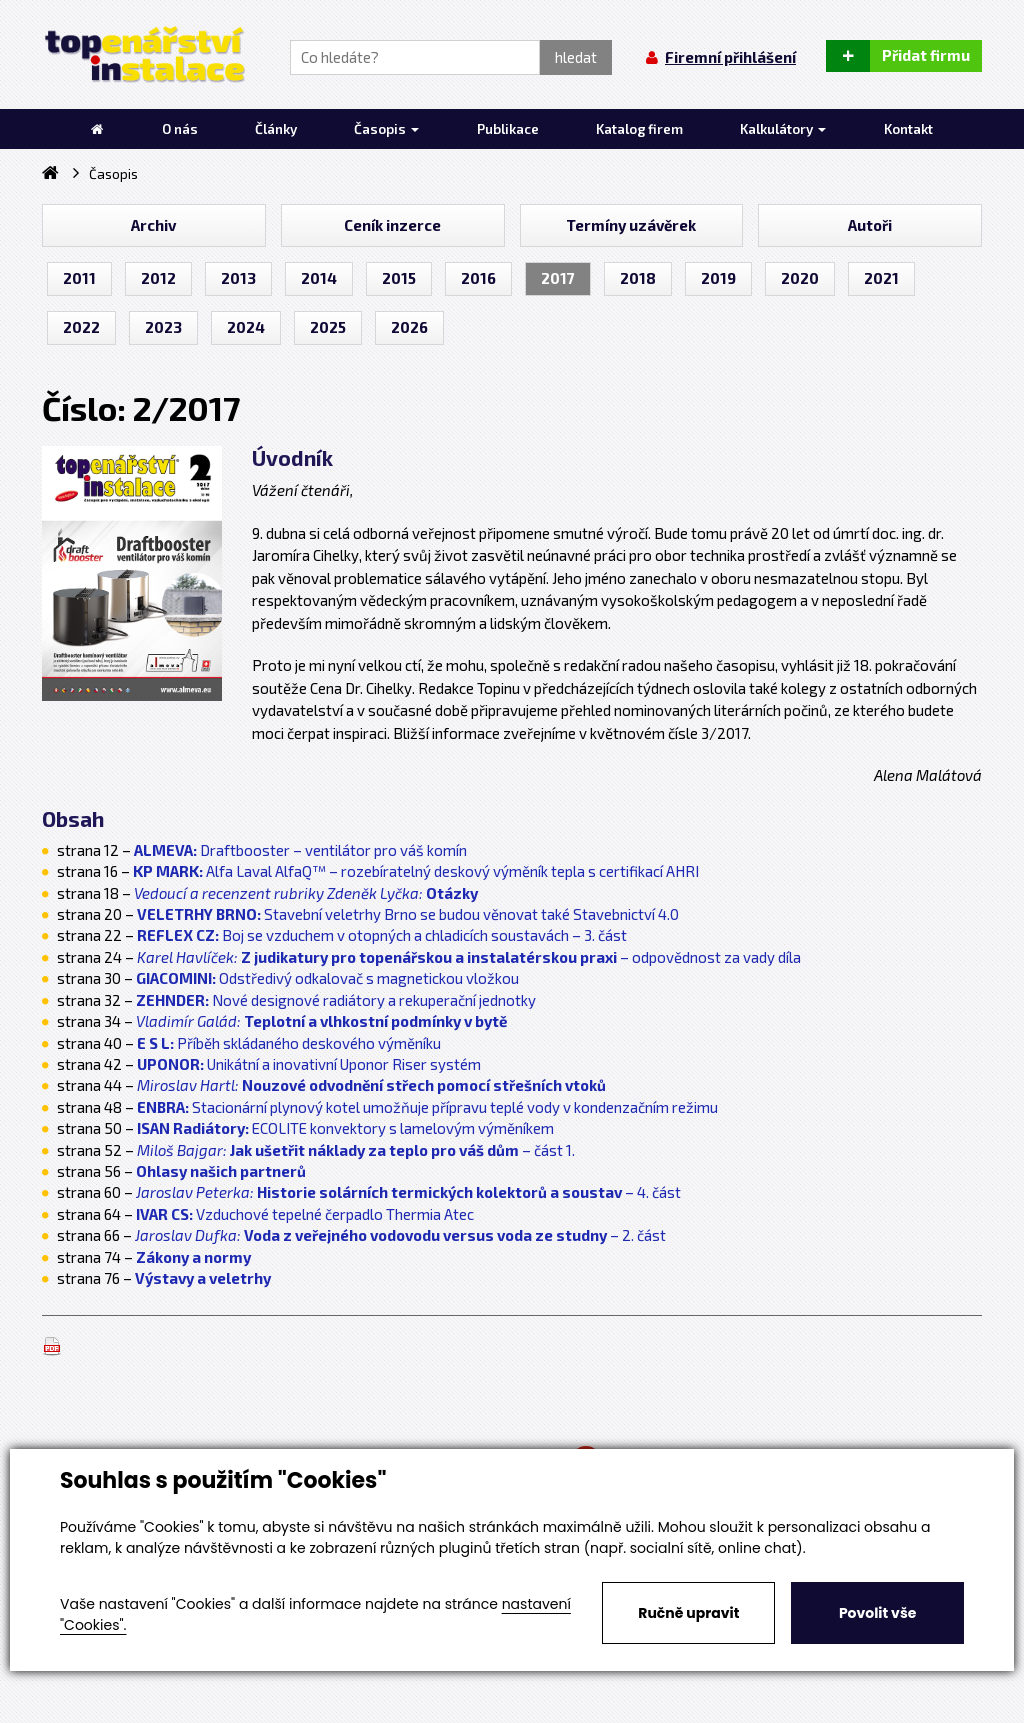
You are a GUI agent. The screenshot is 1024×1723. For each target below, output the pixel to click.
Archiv (153, 225)
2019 (718, 278)
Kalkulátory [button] (783, 129)
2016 (478, 278)
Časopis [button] (386, 129)
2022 (81, 327)
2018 (638, 278)
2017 (558, 278)
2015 (399, 278)
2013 (238, 278)
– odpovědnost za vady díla (469, 957)
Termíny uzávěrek (631, 225)
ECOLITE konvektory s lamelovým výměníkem (345, 1128)
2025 (328, 327)
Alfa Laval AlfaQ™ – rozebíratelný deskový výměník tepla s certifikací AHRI (416, 871)
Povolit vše (877, 1613)
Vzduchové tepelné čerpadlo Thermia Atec (305, 1214)
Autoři (870, 225)
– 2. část (400, 1235)
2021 (881, 278)
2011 (79, 278)
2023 (163, 327)
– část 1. (356, 1150)
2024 (246, 327)
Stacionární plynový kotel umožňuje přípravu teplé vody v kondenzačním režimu (427, 1107)
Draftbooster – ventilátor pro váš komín (300, 850)
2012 (158, 278)
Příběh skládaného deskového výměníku (289, 1043)
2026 (409, 327)
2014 (319, 278)
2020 (800, 278)
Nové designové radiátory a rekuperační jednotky (336, 1000)
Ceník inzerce (392, 225)
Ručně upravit (688, 1613)
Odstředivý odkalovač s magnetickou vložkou (327, 978)
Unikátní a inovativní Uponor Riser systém (309, 1064)
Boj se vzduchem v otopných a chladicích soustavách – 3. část (382, 935)
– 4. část (408, 1192)
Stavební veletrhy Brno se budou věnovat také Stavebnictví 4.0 (408, 914)
